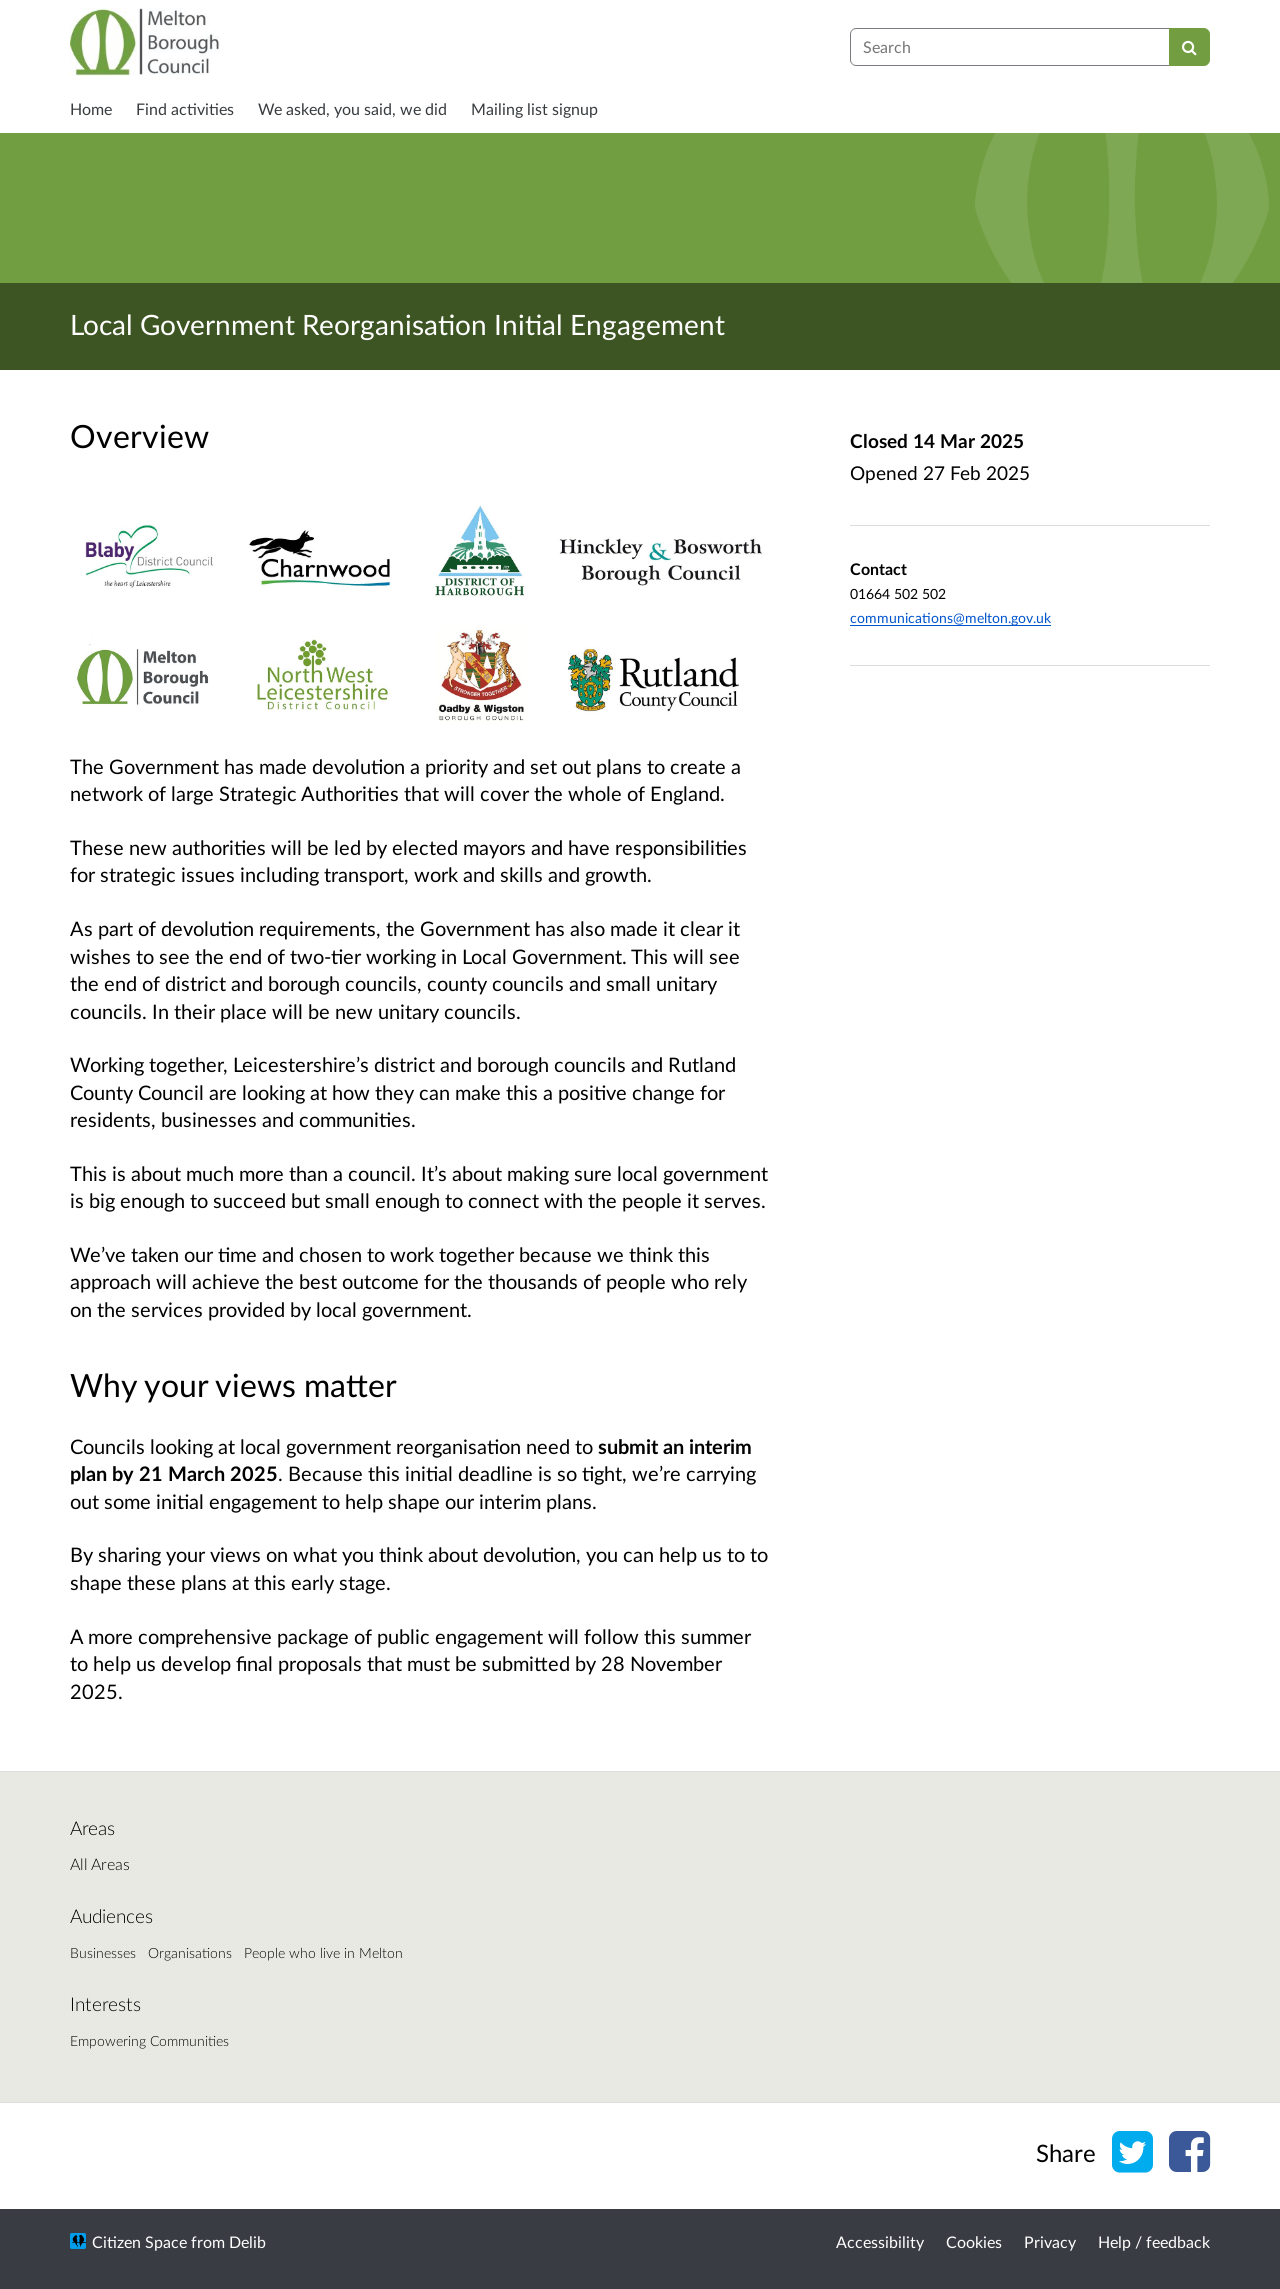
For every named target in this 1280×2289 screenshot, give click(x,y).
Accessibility (880, 2241)
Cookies (974, 2241)
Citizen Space (139, 2241)
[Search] (1189, 47)
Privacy (1050, 2241)
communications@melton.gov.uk (950, 617)
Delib (247, 2241)
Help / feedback (1154, 2241)
